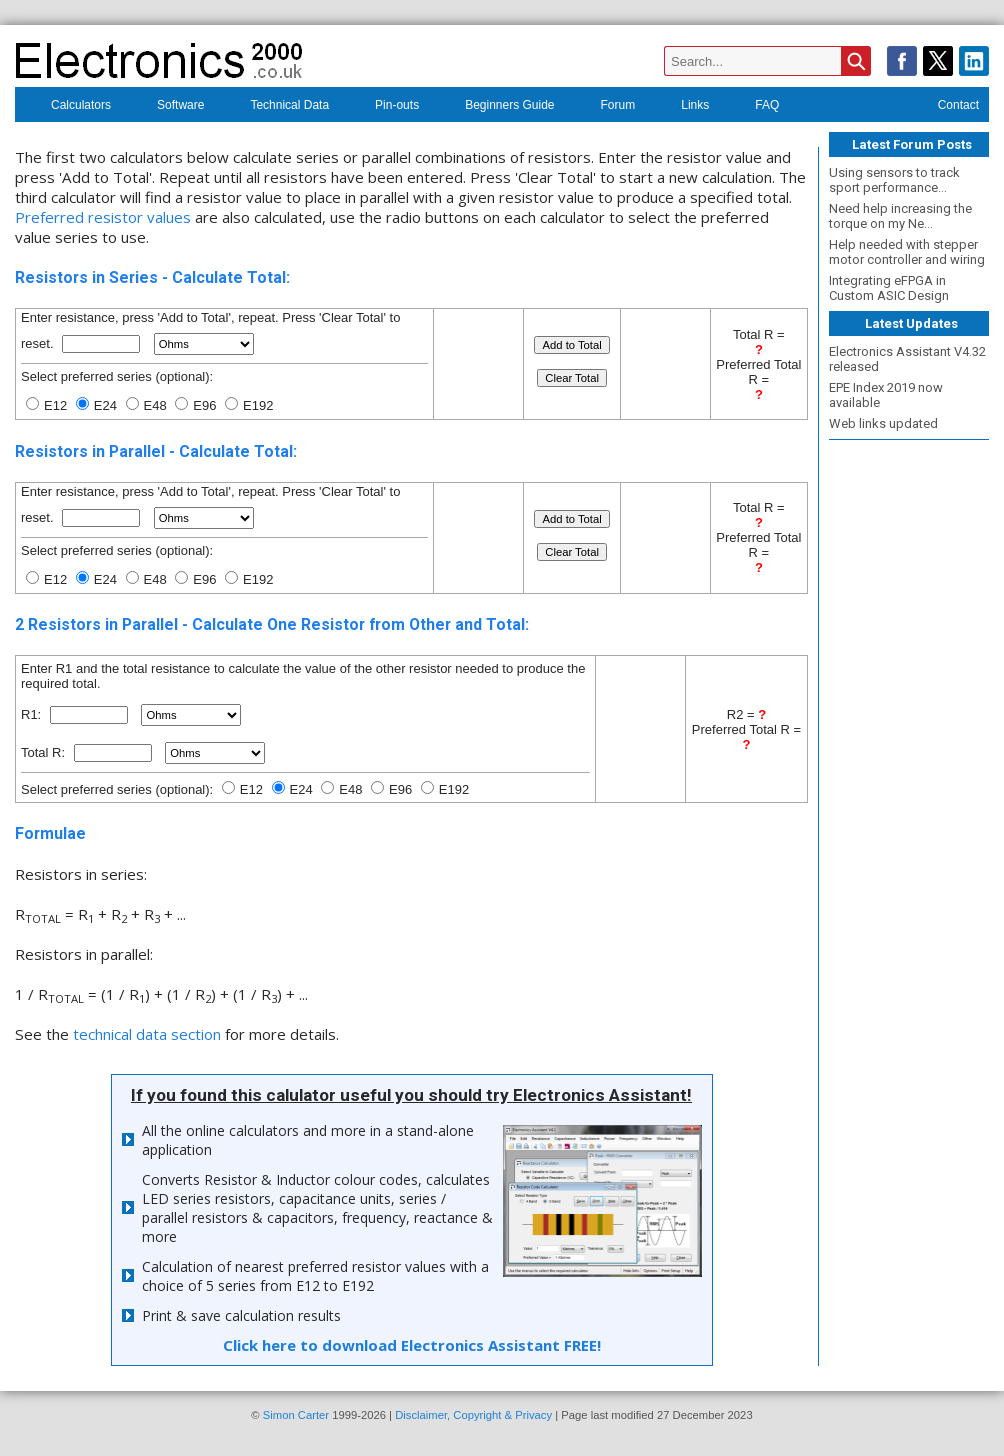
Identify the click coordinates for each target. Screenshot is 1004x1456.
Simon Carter (296, 1415)
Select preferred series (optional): (117, 789)
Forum (605, 107)
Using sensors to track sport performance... (894, 180)
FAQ (754, 107)
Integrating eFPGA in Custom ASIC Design (889, 288)
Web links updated (883, 423)
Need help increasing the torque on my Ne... (900, 216)
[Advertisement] (909, 745)
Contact (945, 107)
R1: (33, 714)
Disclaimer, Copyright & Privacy (473, 1415)
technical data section (147, 1034)
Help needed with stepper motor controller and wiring (907, 252)
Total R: (45, 752)
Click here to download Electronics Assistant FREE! (412, 1345)
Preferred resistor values (103, 217)
